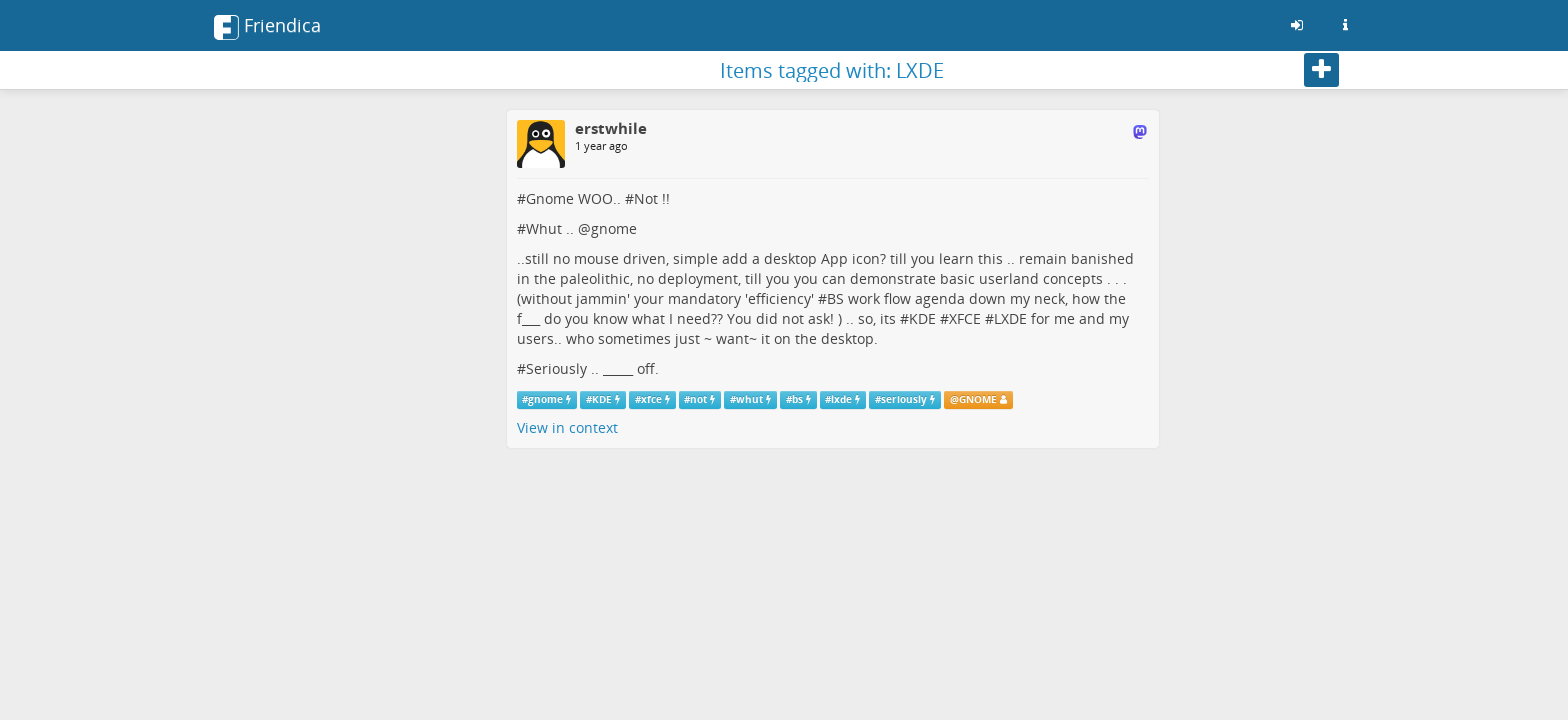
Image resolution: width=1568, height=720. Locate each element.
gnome (614, 228)
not (698, 399)
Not (646, 198)
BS (835, 298)
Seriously (556, 368)
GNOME (978, 399)
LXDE (1010, 318)
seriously (904, 399)
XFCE (965, 318)
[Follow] (1321, 70)
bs (797, 399)
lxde (841, 399)
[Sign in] (1297, 25)
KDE (922, 318)
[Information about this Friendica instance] (1345, 25)
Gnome (550, 198)
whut (749, 399)
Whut (544, 228)
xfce (651, 399)
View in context (567, 427)
